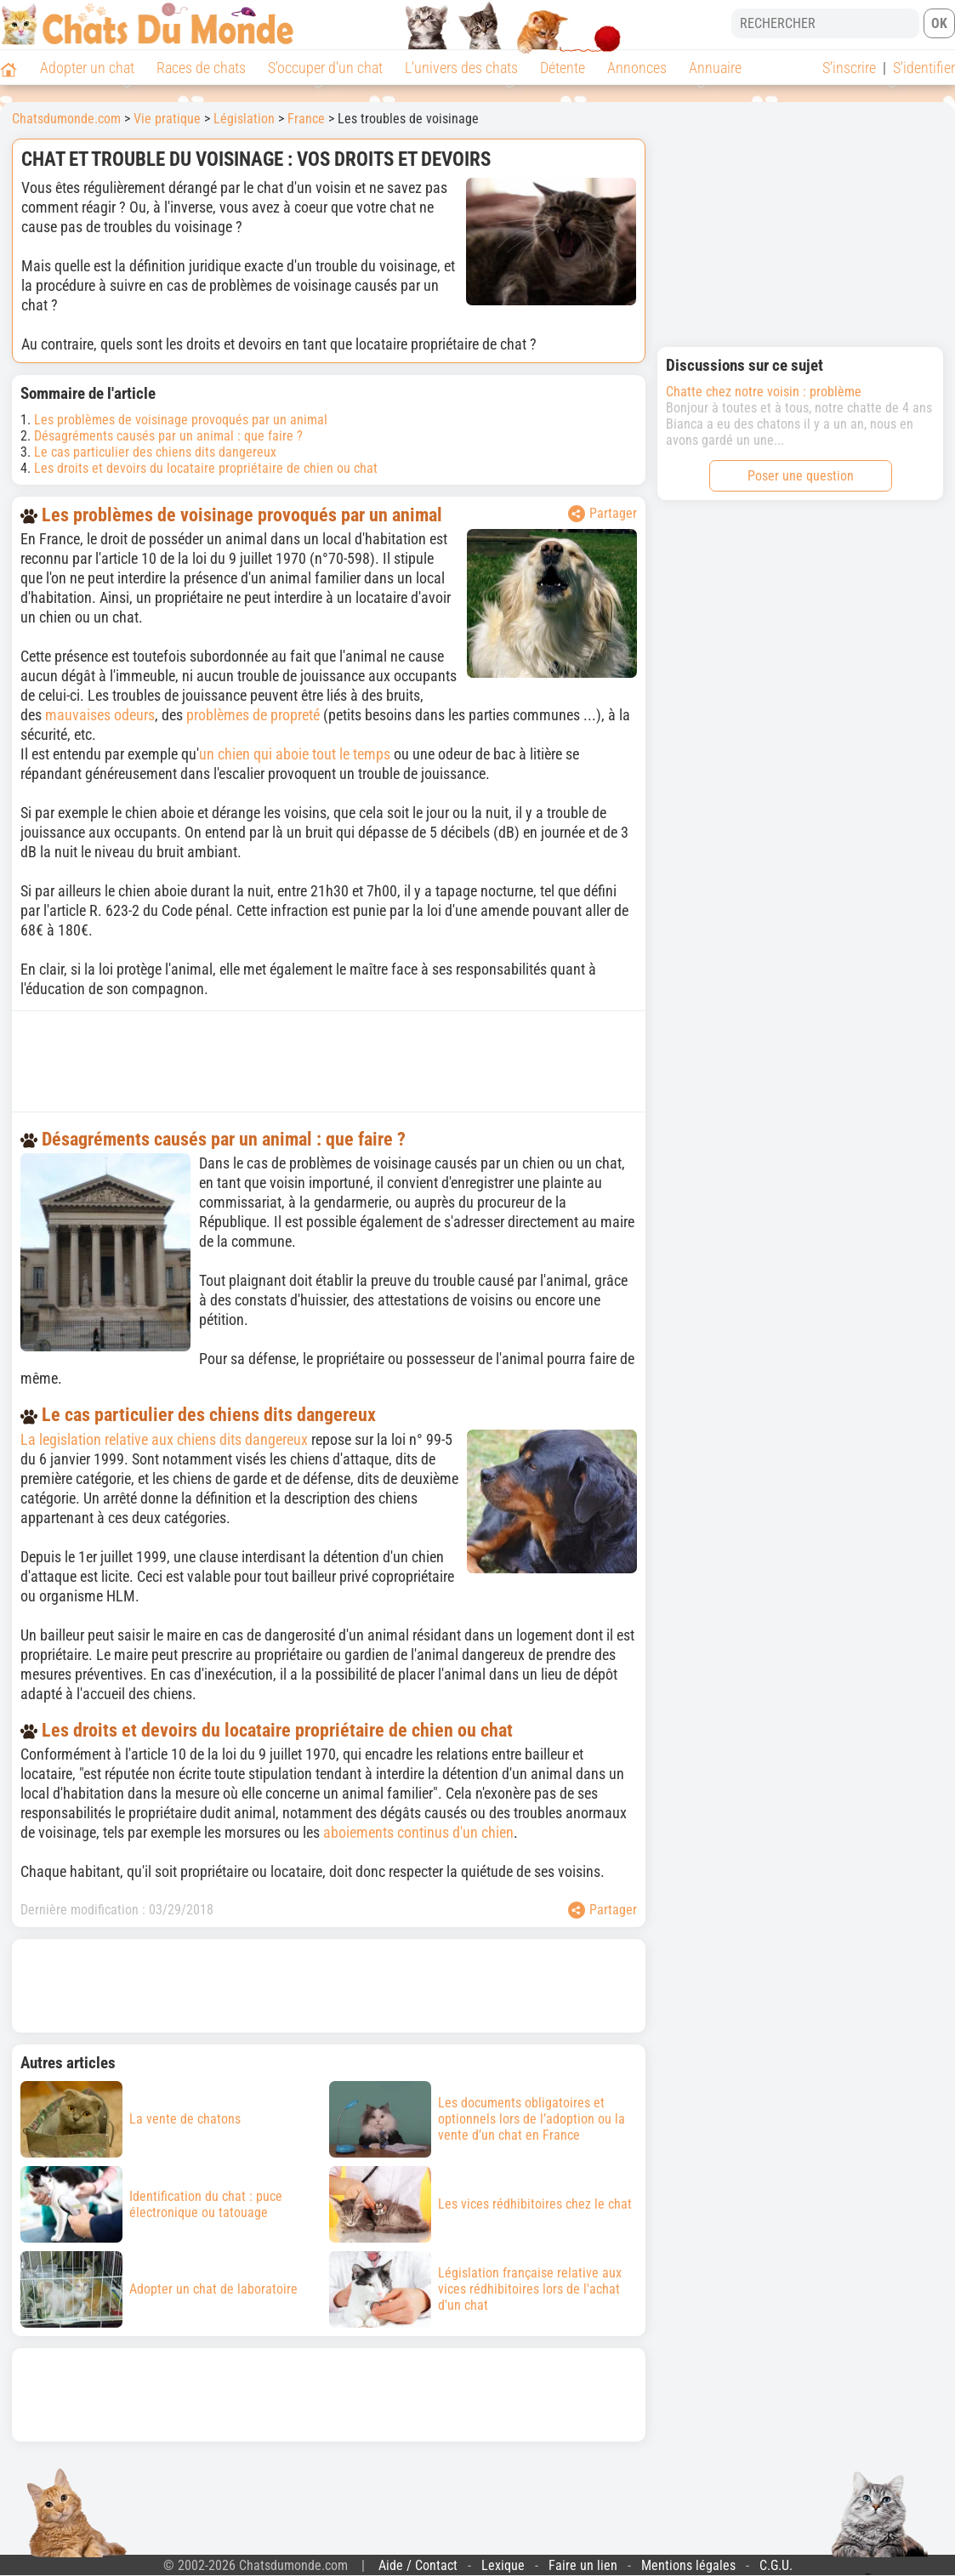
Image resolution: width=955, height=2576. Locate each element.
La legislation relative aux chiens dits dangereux (164, 1439)
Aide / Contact (418, 2565)
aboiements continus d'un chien (418, 1832)
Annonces (637, 68)
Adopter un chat (87, 68)
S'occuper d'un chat (325, 68)
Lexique (503, 2565)
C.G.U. (776, 2565)
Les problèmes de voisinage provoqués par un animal (180, 420)
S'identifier (924, 68)
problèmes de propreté (254, 715)
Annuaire (715, 68)
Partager (602, 513)
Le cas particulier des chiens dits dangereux (155, 452)
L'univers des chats (461, 68)
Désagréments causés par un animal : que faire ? (168, 436)
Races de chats (201, 68)
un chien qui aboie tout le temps (294, 754)
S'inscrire (849, 68)
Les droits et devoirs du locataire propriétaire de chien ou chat (206, 468)
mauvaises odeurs (100, 715)
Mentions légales (688, 2565)
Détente (562, 68)
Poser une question (801, 476)
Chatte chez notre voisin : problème (763, 392)
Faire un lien (583, 2565)
